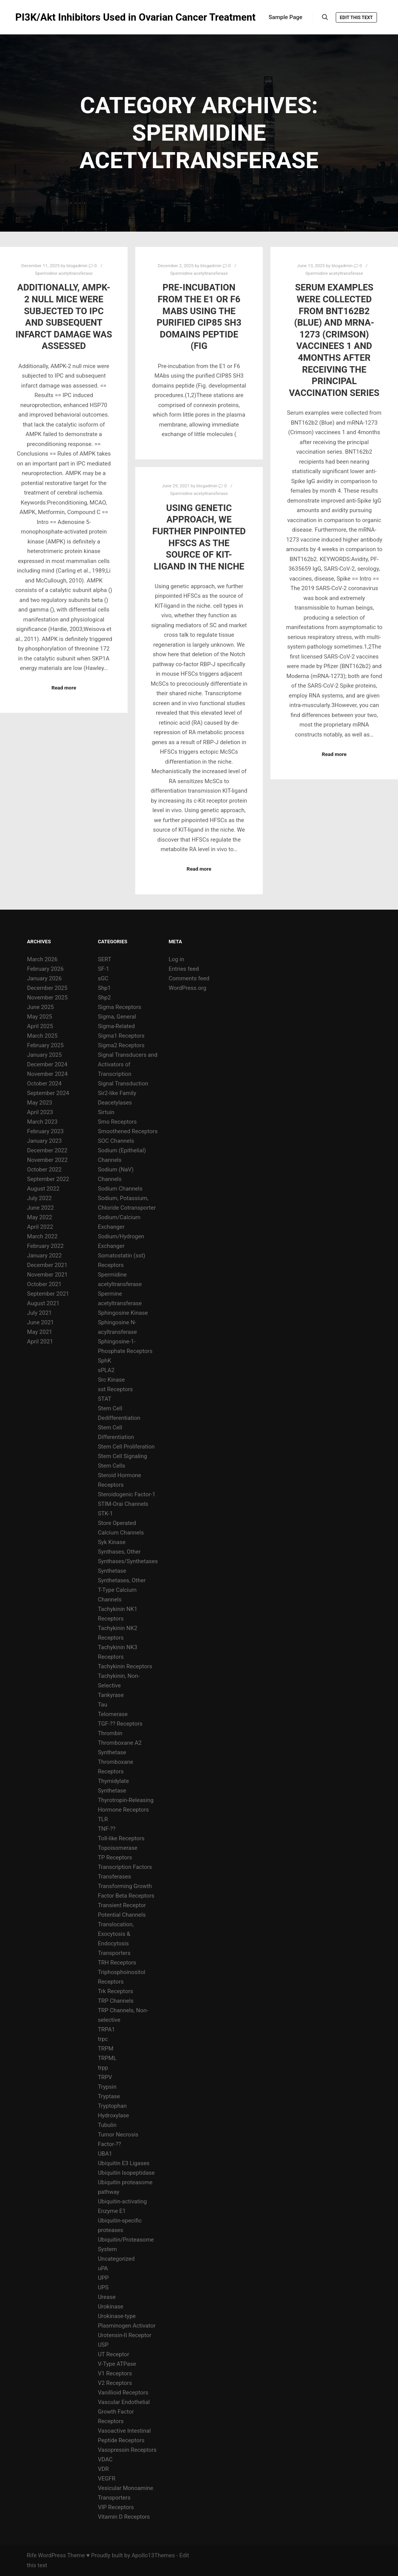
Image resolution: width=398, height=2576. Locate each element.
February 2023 (45, 1131)
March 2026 (42, 959)
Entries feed (183, 968)
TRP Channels (115, 2000)
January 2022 (44, 1255)
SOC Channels (116, 1140)
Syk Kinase (112, 1542)
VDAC (105, 2459)
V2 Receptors (115, 2383)
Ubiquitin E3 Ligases (123, 2163)
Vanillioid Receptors (123, 2392)
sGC (103, 978)
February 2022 (45, 1246)
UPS (103, 2287)
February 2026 (45, 968)
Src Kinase (111, 1379)
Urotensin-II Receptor (124, 2335)
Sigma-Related (116, 1026)
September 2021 (48, 1293)
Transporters (114, 1953)
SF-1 (103, 968)
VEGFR (106, 2478)
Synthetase (112, 1570)
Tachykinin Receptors (125, 1666)
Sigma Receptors (119, 1007)
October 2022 (44, 1169)
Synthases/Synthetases (128, 1561)
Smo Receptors (117, 1121)
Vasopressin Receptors (127, 2449)
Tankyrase (111, 1695)
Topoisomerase (117, 1847)
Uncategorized (116, 2258)
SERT (104, 959)
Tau (102, 1704)
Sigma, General (117, 1016)
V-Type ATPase (117, 2363)
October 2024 (44, 1083)
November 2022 (47, 1160)
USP (103, 2344)
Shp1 (104, 988)
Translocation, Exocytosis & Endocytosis (116, 1934)
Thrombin (110, 1733)
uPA (103, 2268)
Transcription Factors (125, 1867)
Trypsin (107, 2086)
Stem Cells (111, 1465)
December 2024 (47, 1064)
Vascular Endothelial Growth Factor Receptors (124, 2412)
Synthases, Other (119, 1551)
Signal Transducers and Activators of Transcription (127, 1064)
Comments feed (188, 978)
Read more (64, 688)
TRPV (105, 2077)
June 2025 (40, 1007)
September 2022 (48, 1179)
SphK (104, 1360)
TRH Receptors (117, 1962)
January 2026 (44, 978)
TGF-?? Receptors (120, 1723)
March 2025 (42, 1035)
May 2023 (39, 1102)
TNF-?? (106, 1828)
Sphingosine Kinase (123, 1312)
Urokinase (110, 2306)
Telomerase (113, 1714)
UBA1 (105, 2153)
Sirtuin (106, 1112)
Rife (32, 2555)
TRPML (107, 2058)
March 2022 (42, 1236)
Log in (176, 959)
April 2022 (40, 1226)
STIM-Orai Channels (123, 1504)
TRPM (105, 2048)
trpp (103, 2067)
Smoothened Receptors (127, 1131)
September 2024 (48, 1093)
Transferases (114, 1876)
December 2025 (47, 988)
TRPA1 (106, 2029)
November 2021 (47, 1274)
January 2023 (44, 1140)
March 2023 (42, 1121)
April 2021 (40, 1341)
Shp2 (104, 997)
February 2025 (45, 1045)
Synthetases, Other (122, 1580)
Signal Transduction (123, 1083)
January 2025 (44, 1054)
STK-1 (105, 1513)
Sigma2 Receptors (121, 1045)
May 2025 (39, 1016)
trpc (103, 2039)
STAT (104, 1398)
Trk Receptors (115, 1991)
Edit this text (356, 17)
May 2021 (39, 1332)
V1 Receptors (115, 2373)
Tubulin (107, 2125)
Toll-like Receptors (121, 1838)
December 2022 (47, 1150)
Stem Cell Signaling (122, 1456)
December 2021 (47, 1265)
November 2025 (47, 997)
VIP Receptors (116, 2507)
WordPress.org (187, 988)
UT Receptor (113, 2354)
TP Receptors (115, 1857)
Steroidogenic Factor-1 (126, 1494)
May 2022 (39, 1217)
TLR (103, 1819)
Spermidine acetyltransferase (63, 273)
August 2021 (43, 1303)
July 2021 (39, 1312)
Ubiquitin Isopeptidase (126, 2172)
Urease (106, 2297)
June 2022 (40, 1207)
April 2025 (40, 1026)
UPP (103, 2277)
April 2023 (40, 1112)
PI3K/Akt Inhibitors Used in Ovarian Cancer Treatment (53, 17)
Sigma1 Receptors (121, 1035)
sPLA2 (106, 1370)
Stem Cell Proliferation (126, 1446)
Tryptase (109, 2096)
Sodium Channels (120, 1188)
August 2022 (43, 1188)
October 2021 (44, 1284)
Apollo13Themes (153, 2555)
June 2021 (40, 1322)
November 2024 (47, 1074)
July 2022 (39, 1198)
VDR (103, 2469)
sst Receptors (115, 1389)
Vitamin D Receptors (124, 2516)
